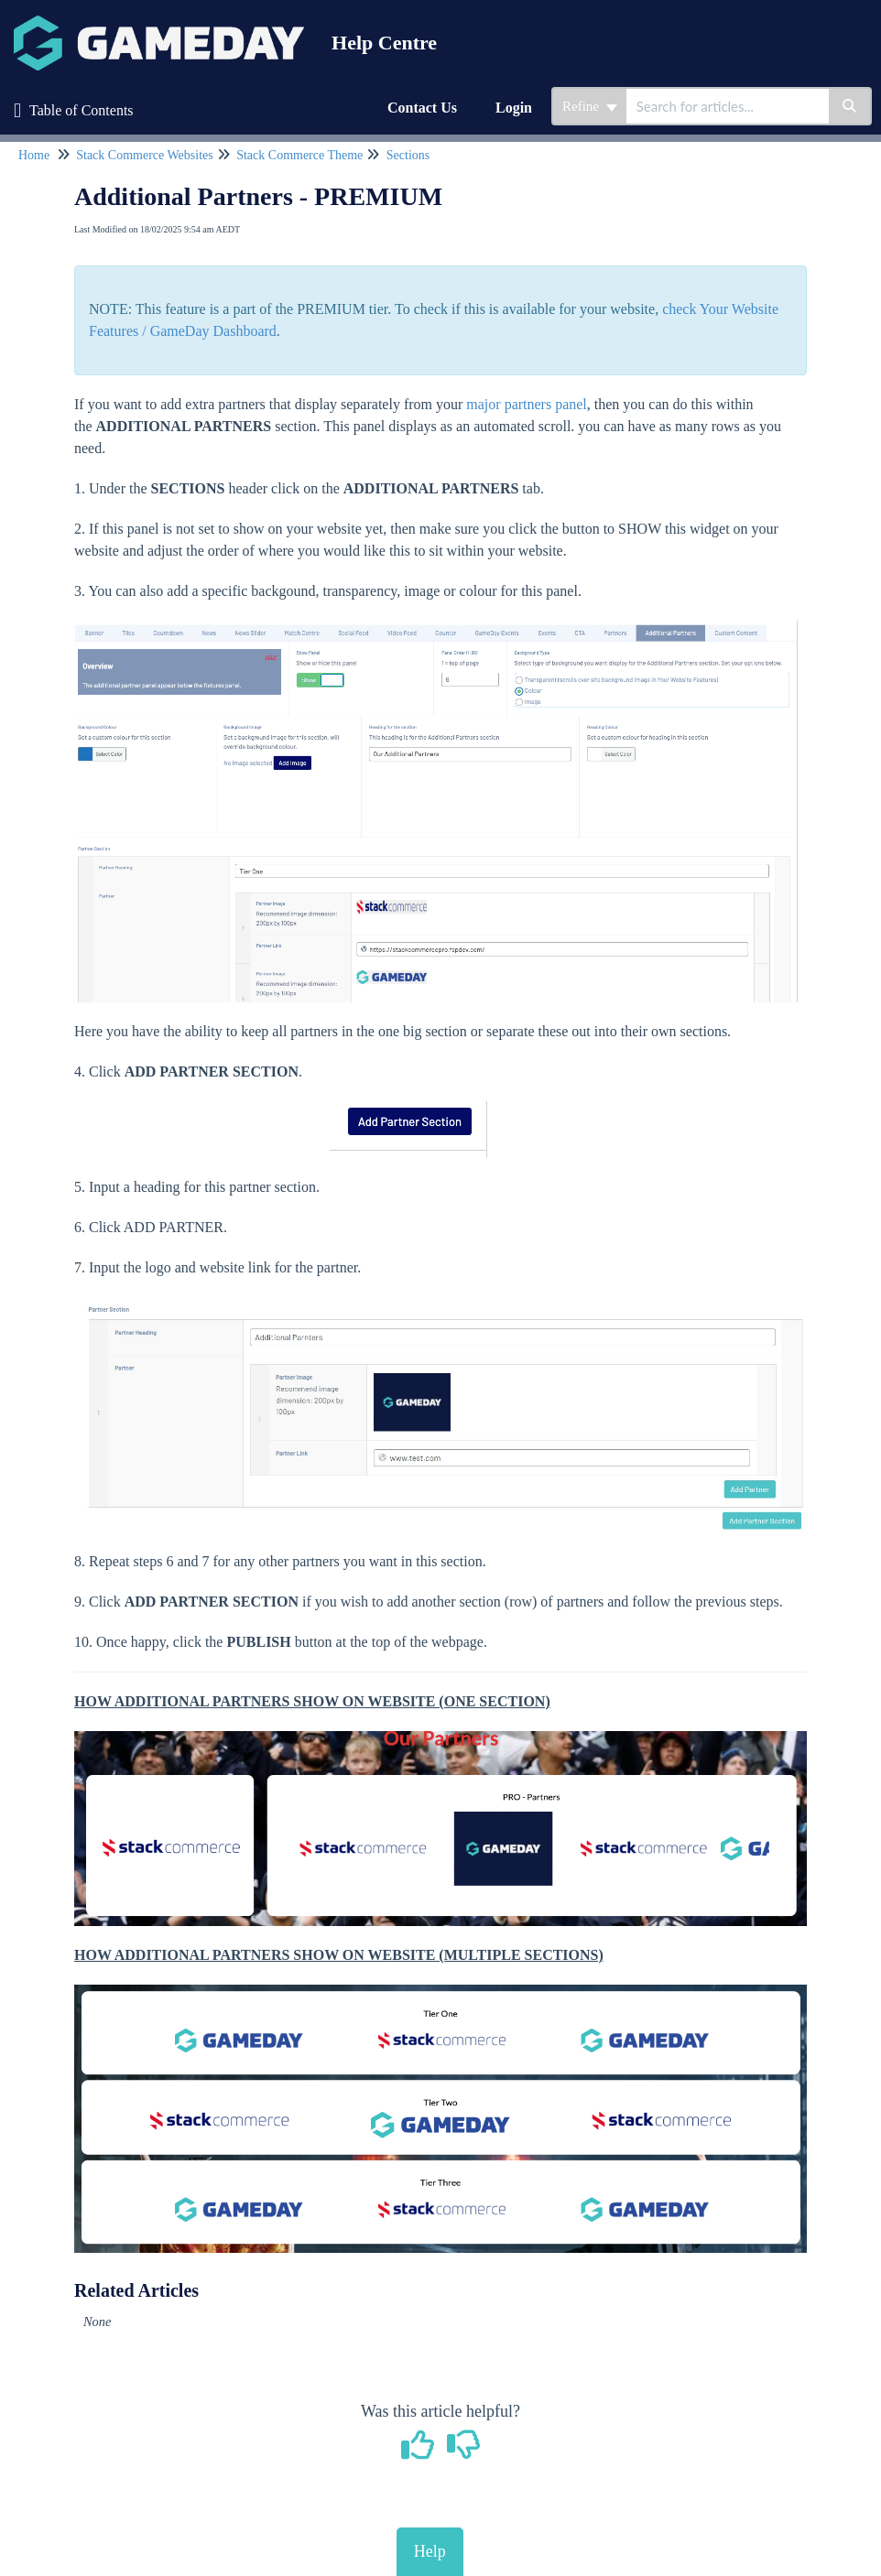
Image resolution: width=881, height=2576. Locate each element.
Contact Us (422, 107)
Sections (408, 155)
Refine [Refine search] (589, 106)
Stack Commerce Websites (144, 155)
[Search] (850, 106)
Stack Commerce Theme (299, 155)
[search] (728, 106)
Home (33, 155)
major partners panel (526, 404)
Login (513, 107)
